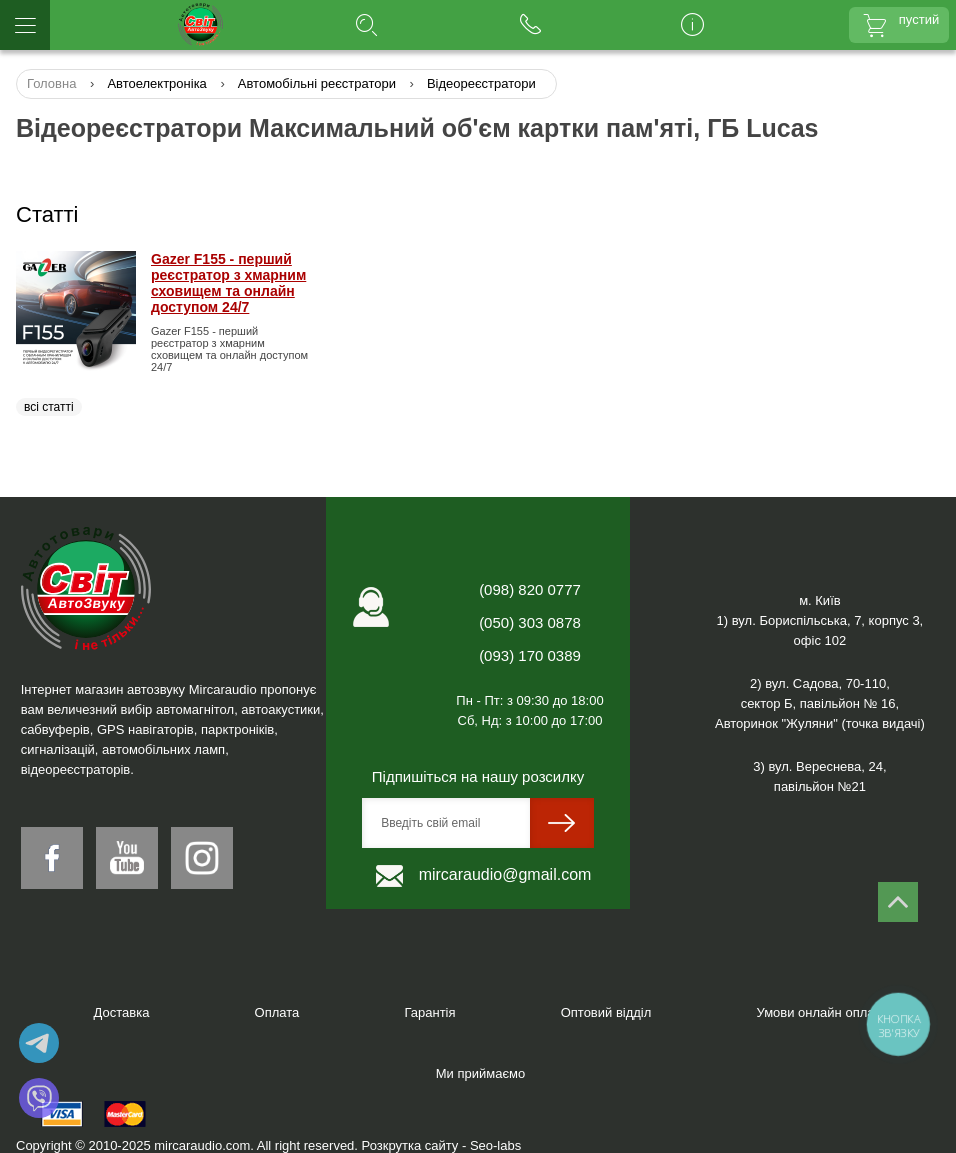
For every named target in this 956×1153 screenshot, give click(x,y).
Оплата (277, 1012)
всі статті (49, 407)
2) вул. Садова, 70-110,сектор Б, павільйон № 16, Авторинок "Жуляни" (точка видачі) (820, 703)
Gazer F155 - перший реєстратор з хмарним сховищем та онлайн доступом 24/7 (228, 283)
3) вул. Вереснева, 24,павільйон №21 (819, 776)
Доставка (122, 1012)
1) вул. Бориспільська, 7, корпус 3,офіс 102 (820, 630)
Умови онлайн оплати (822, 1012)
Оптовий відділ (606, 1012)
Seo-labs (495, 1145)
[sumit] (562, 823)
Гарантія (429, 1012)
